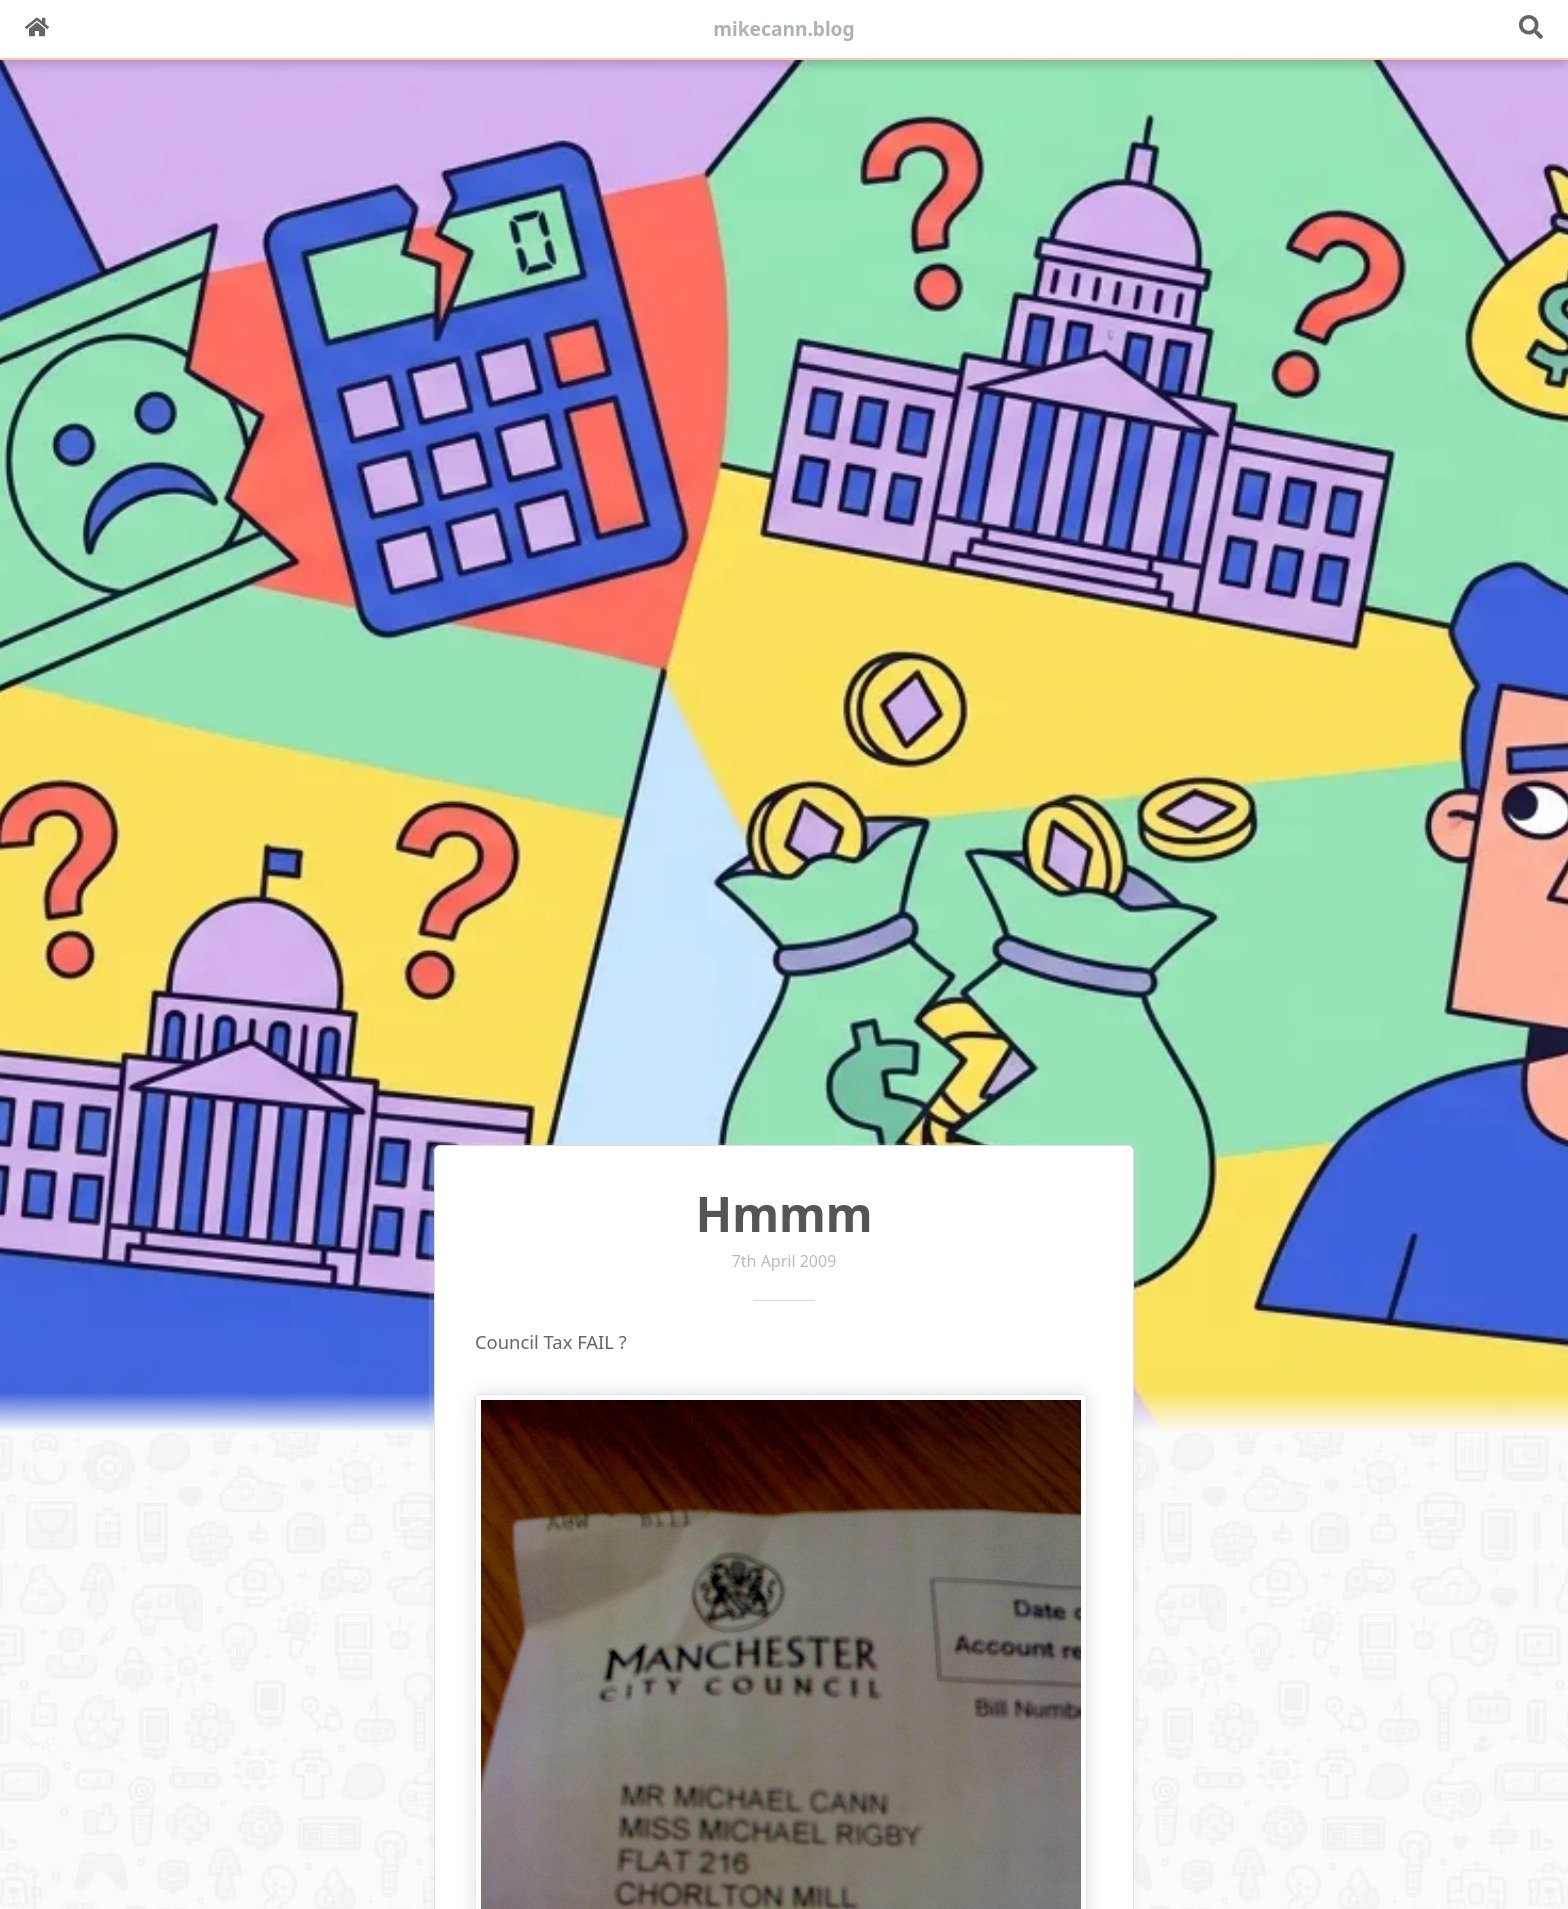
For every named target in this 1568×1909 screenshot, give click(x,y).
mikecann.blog (784, 28)
